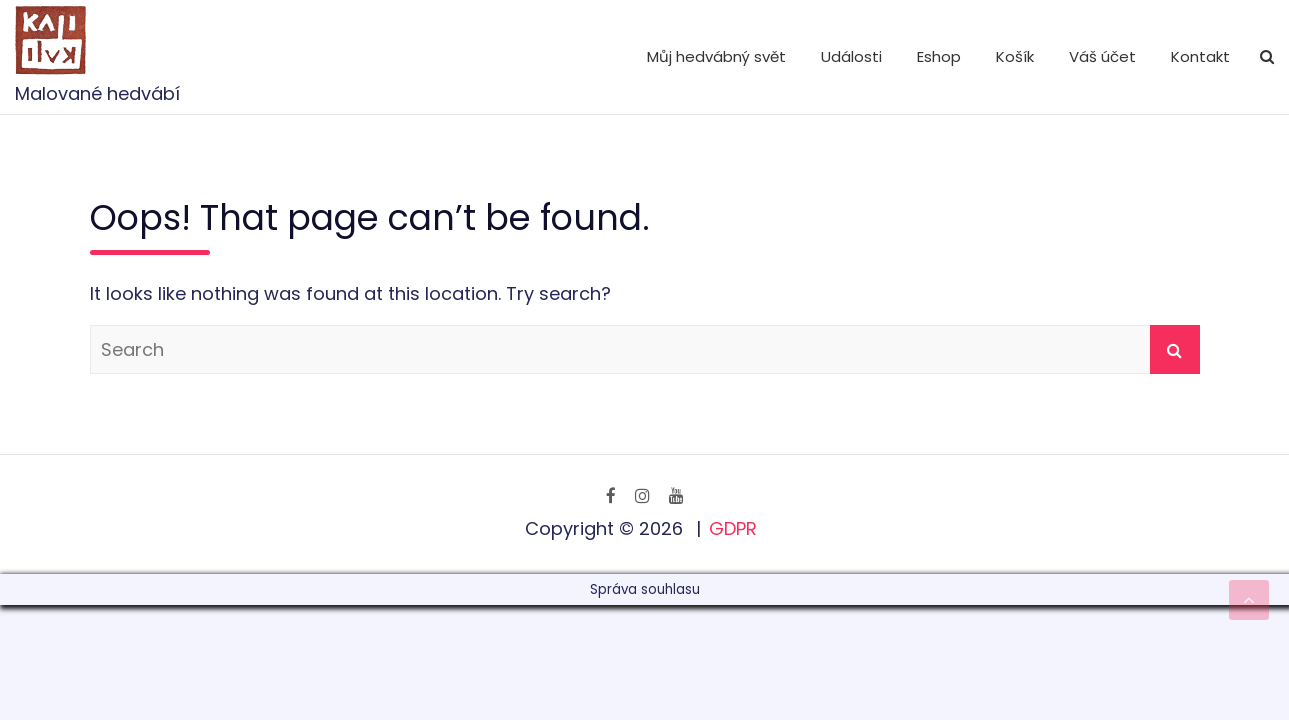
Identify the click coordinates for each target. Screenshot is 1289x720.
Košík (1015, 56)
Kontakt (1200, 56)
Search (1175, 349)
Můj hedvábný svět (716, 56)
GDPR (733, 528)
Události (851, 56)
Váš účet (1102, 56)
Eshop (939, 56)
